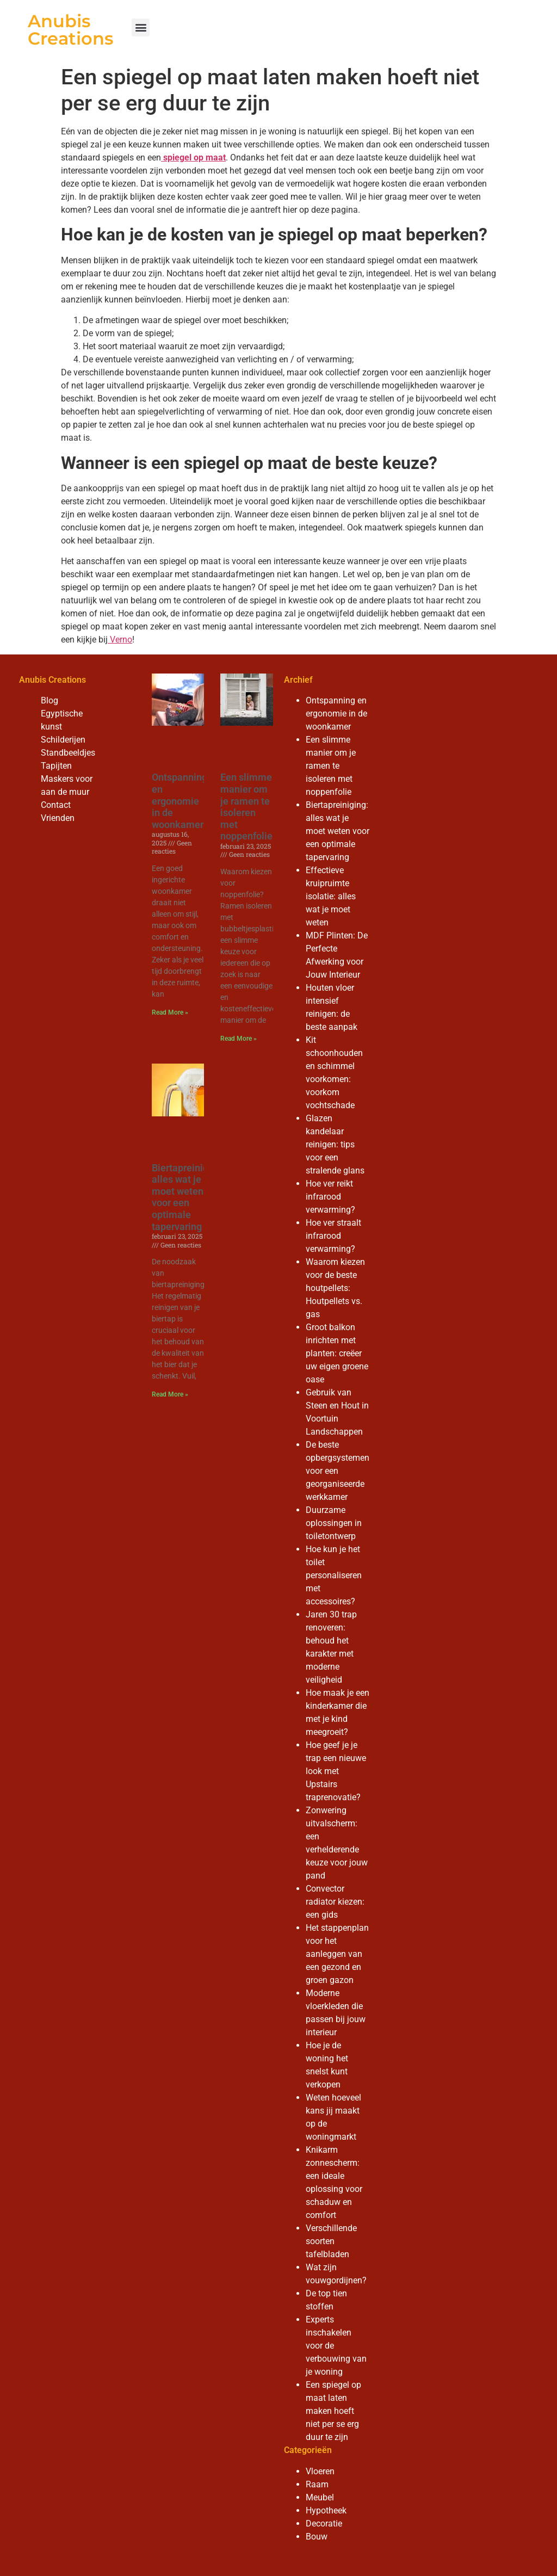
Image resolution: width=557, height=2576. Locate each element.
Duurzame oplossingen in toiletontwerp (334, 1523)
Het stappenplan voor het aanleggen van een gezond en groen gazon (337, 1954)
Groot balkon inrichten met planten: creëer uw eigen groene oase (337, 1353)
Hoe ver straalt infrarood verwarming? (333, 1236)
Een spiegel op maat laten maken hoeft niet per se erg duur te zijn (333, 2411)
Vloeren (320, 2471)
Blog (49, 700)
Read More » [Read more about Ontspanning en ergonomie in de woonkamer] (170, 1012)
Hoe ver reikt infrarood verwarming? (330, 1196)
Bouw (316, 2536)
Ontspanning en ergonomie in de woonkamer (179, 800)
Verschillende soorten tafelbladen (331, 2241)
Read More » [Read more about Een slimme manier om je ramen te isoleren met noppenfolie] (238, 1038)
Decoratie (324, 2523)
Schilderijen (63, 739)
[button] (141, 27)
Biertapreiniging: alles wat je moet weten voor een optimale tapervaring (188, 1197)
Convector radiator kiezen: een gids (335, 1901)
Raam (317, 2484)
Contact (56, 805)
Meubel (320, 2497)
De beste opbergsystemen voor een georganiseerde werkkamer (337, 1471)
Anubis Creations (70, 29)
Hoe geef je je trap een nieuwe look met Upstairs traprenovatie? (336, 1771)
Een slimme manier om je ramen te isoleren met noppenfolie (246, 806)
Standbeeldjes (68, 753)
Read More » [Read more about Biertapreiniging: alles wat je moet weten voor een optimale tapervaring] (170, 1394)
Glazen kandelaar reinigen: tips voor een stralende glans (335, 1144)
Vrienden (58, 818)
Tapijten (56, 766)
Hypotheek (326, 2510)
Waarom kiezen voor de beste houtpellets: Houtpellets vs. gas (335, 1288)
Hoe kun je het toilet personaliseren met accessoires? (334, 1575)
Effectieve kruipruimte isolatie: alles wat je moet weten (331, 896)
